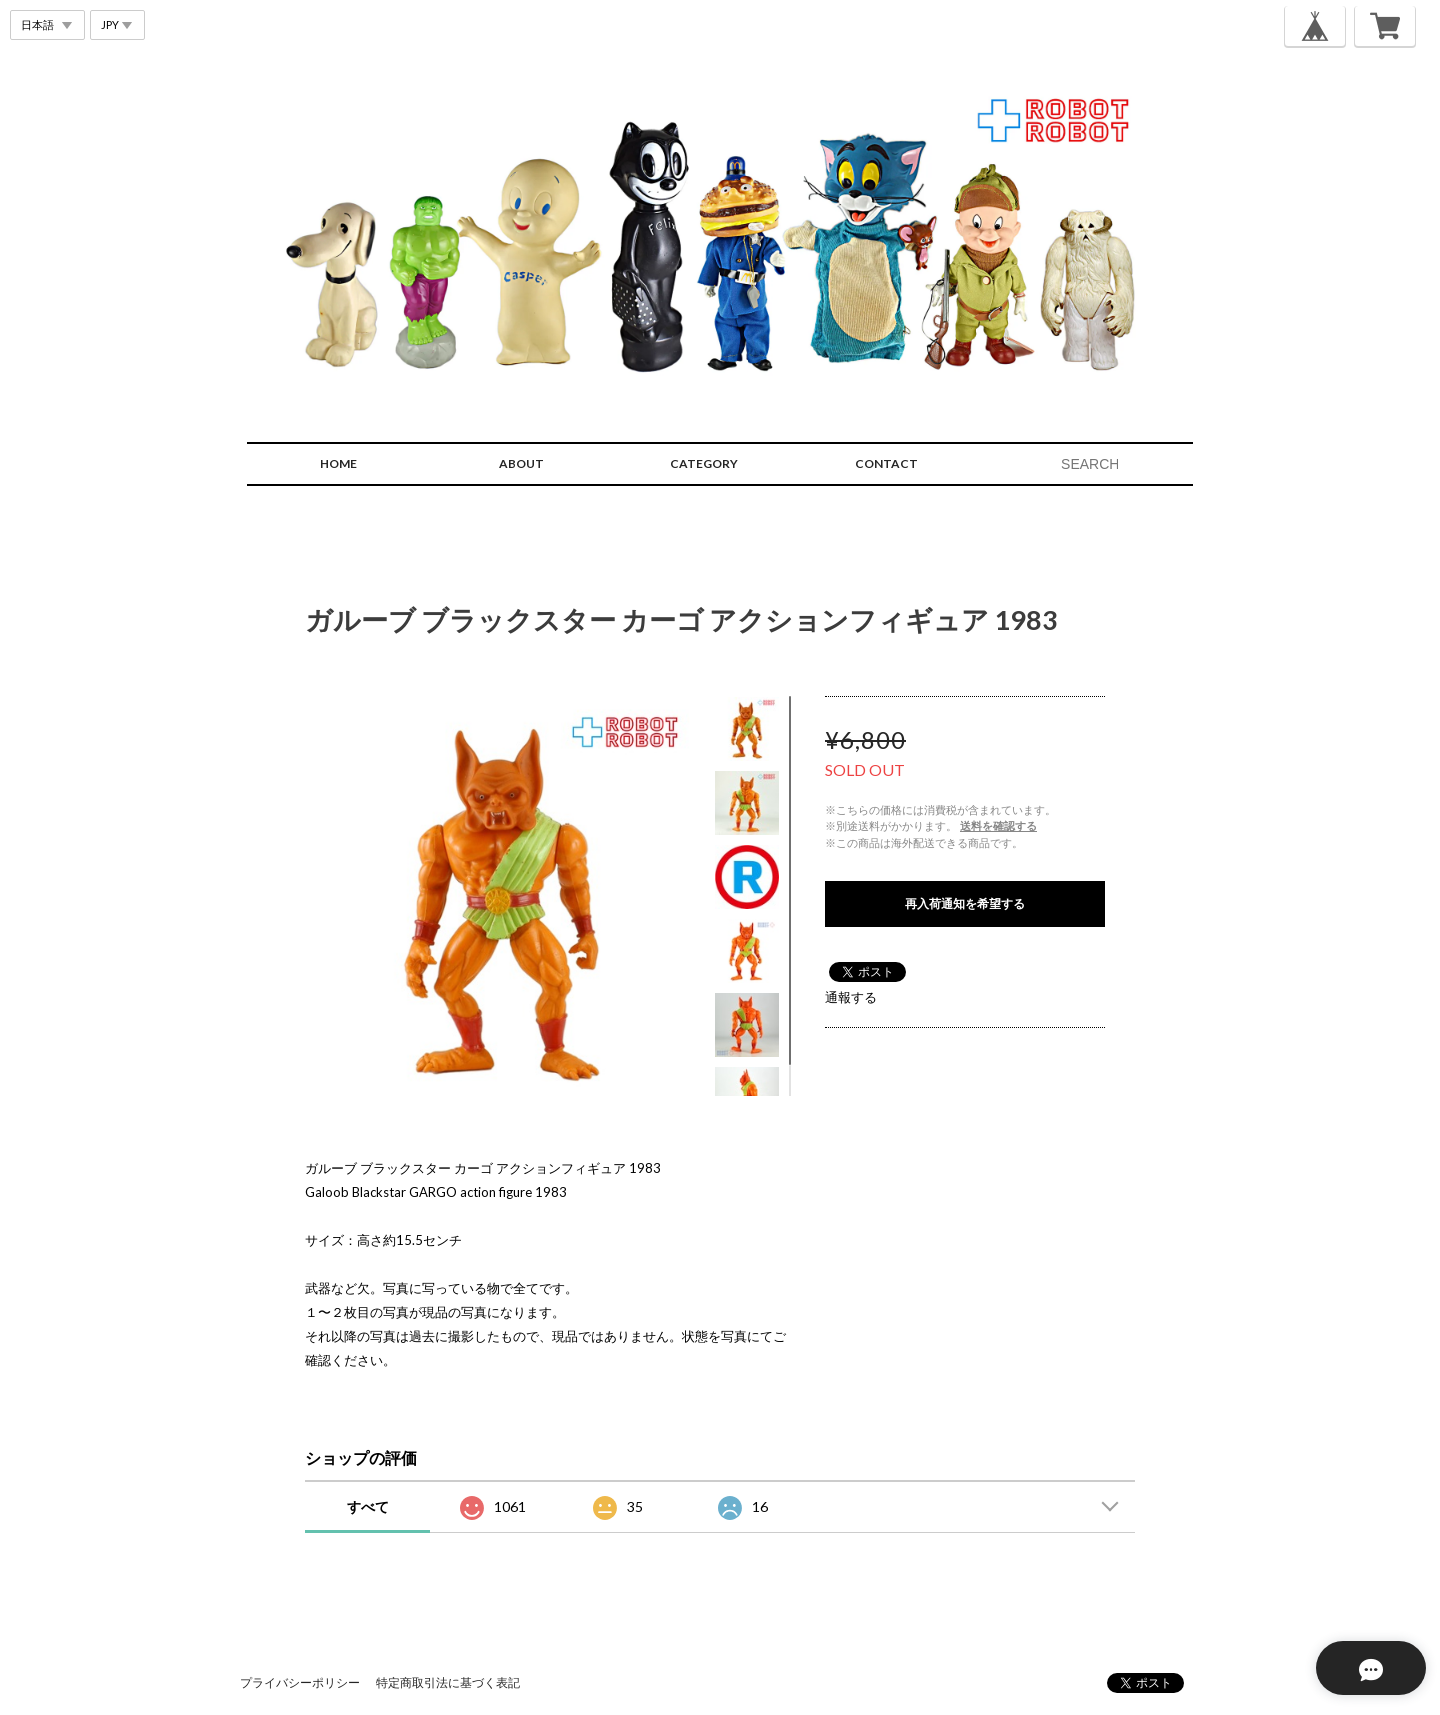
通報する (851, 997)
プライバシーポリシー (300, 1682)
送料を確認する (998, 825)
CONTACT (886, 463)
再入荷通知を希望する (965, 903)
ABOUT (521, 463)
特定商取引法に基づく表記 (448, 1682)
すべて (368, 1506)
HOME (338, 463)
